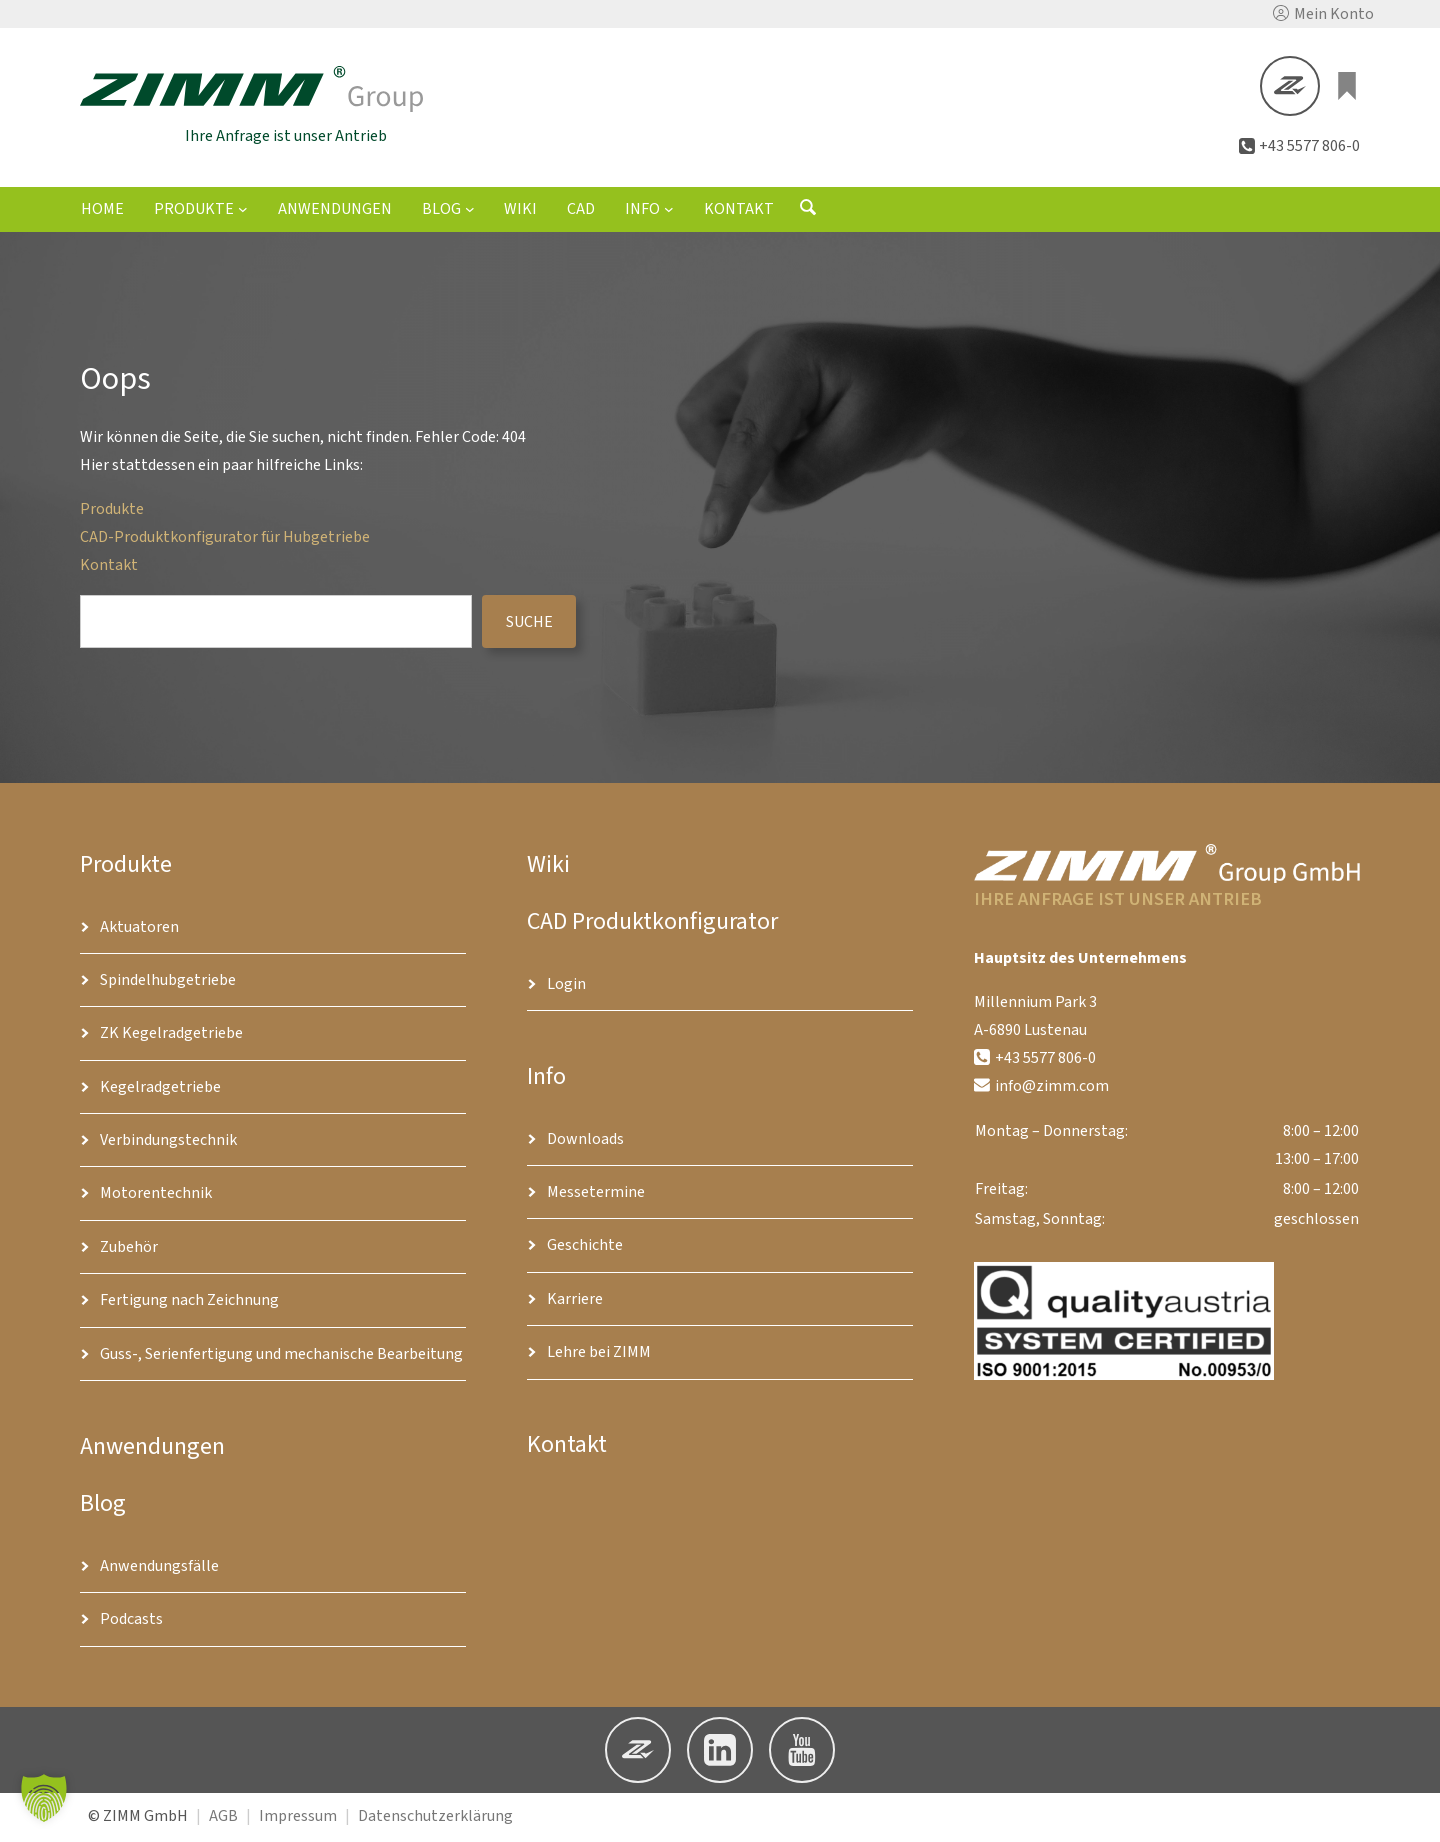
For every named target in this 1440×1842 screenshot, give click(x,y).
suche (529, 624)
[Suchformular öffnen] (808, 214)
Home (102, 212)
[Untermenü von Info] (669, 211)
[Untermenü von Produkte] (243, 211)
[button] (1323, 14)
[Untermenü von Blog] (470, 211)
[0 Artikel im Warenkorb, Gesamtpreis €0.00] (1348, 87)
